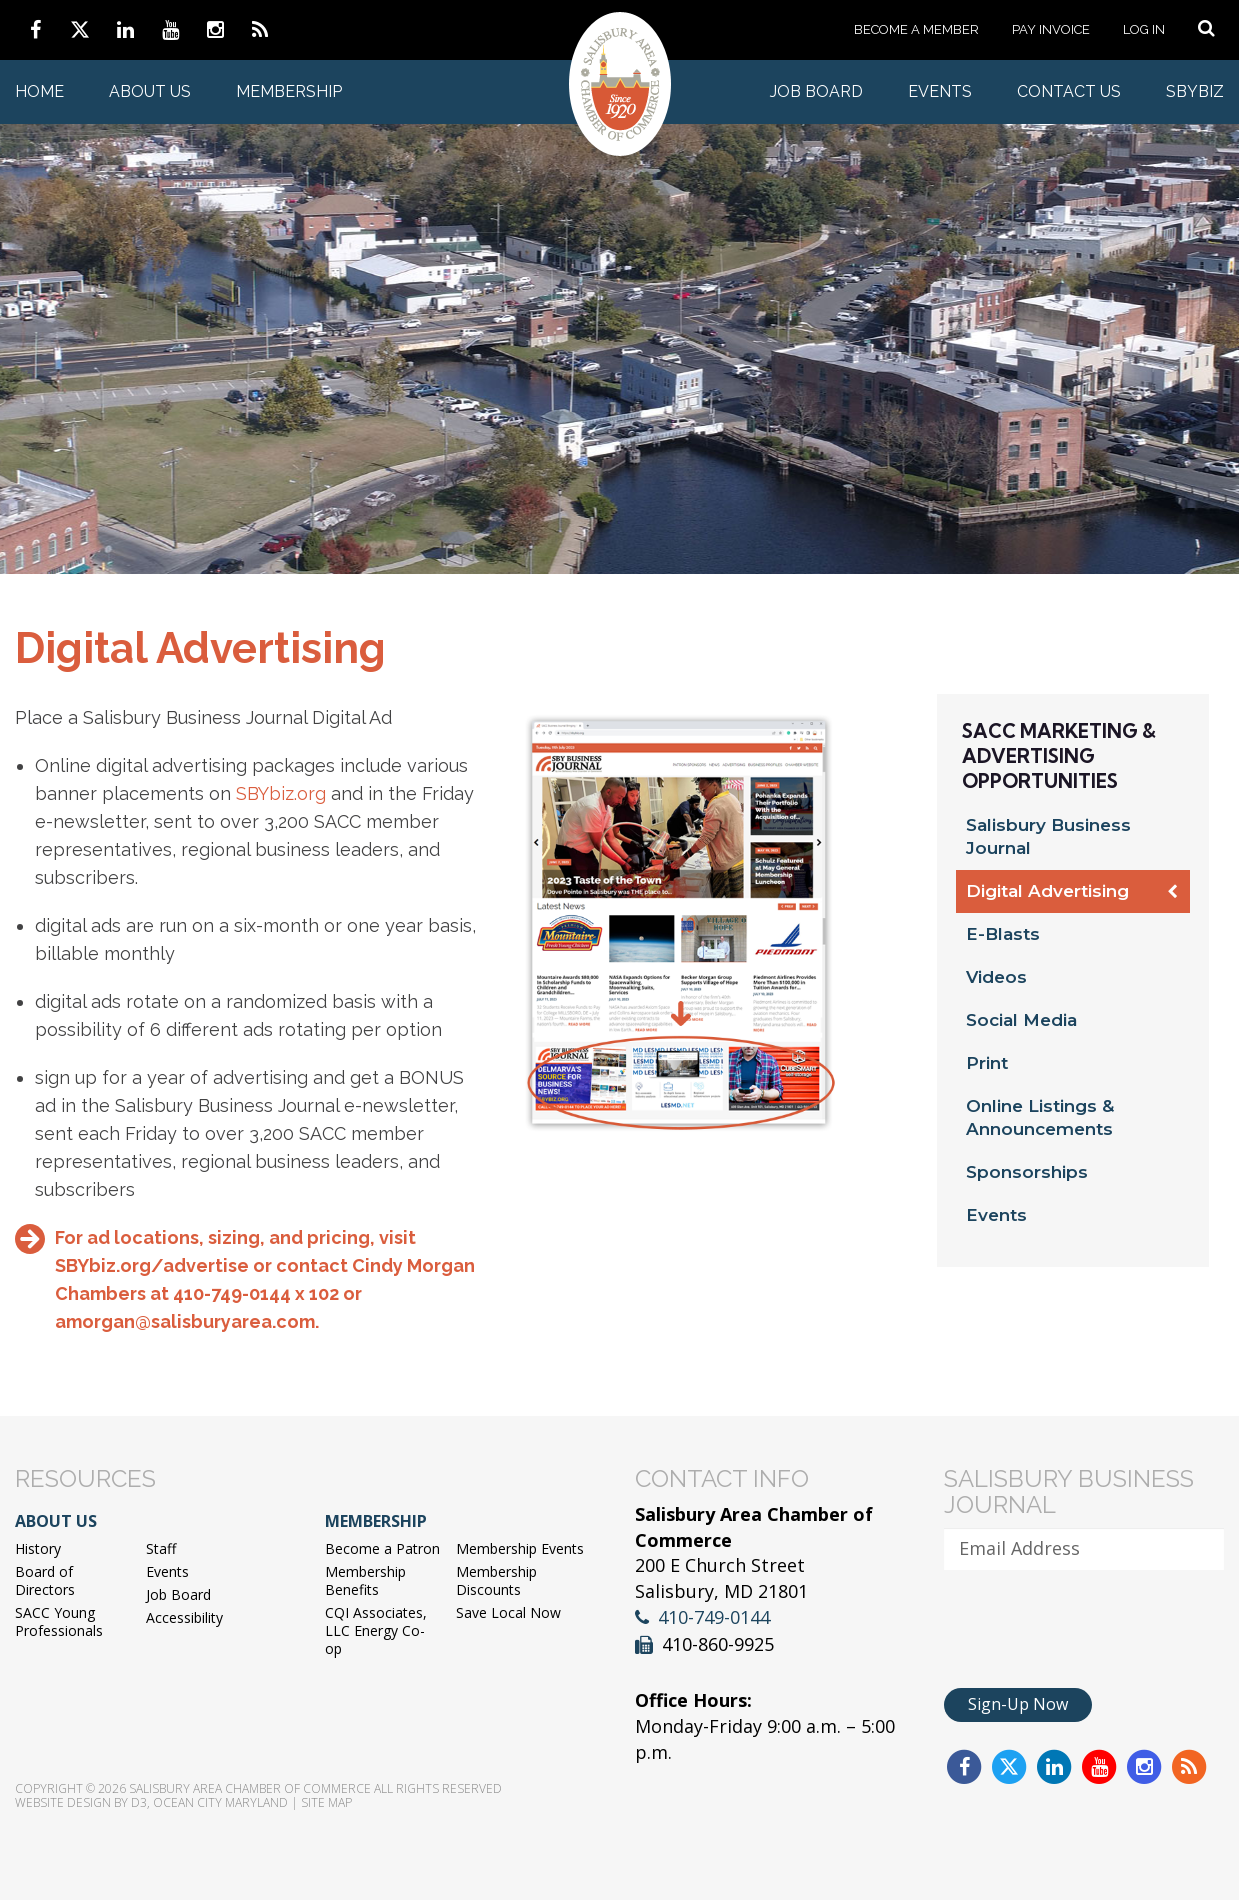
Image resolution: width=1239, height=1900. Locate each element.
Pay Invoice (1051, 29)
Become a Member (916, 29)
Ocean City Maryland (220, 1802)
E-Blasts (1003, 934)
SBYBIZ (1195, 91)
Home (39, 91)
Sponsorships (1027, 1172)
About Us (150, 91)
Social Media (1021, 1020)
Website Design (63, 1802)
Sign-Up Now (1018, 1704)
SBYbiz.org (281, 793)
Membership (289, 91)
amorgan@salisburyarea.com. (187, 1321)
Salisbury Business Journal (1048, 836)
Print (987, 1063)
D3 (139, 1802)
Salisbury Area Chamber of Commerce (250, 1788)
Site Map (326, 1802)
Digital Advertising (1047, 891)
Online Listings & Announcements (1040, 1117)
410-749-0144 (714, 1617)
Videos (996, 977)
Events (940, 91)
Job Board (816, 91)
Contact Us (1069, 91)
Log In (1144, 29)
